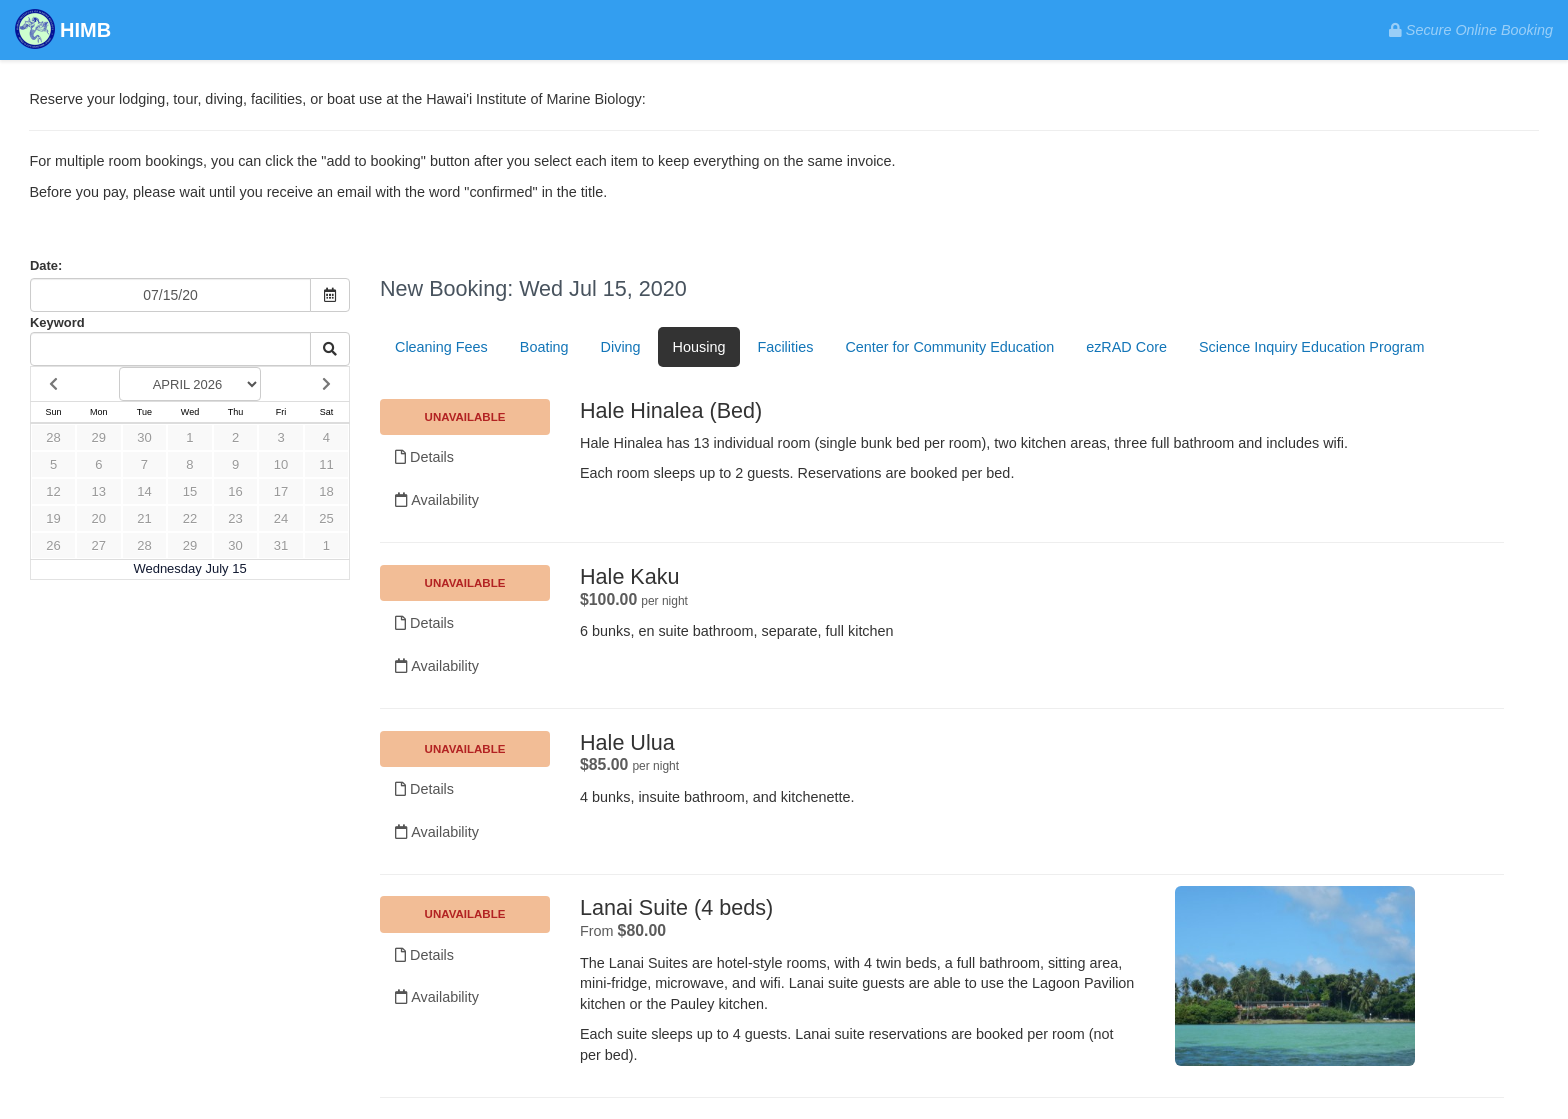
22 (190, 518)
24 (281, 518)
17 (281, 491)
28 (53, 437)
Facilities (785, 347)
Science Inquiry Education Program (1312, 347)
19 (53, 518)
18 (326, 491)
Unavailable (465, 417)
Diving (621, 347)
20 (99, 518)
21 (144, 518)
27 (99, 545)
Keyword (57, 322)
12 (53, 491)
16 (235, 491)
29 (99, 437)
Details (424, 457)
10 (281, 464)
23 (235, 518)
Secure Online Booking (1471, 30)
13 (99, 491)
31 (281, 545)
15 (190, 491)
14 (144, 491)
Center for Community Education (949, 347)
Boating (544, 347)
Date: (46, 265)
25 (326, 518)
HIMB (63, 31)
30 (144, 437)
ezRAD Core (1126, 347)
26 (53, 545)
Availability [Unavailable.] (437, 500)
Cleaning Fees (441, 347)
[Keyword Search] (170, 349)
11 (326, 464)
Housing (699, 347)
